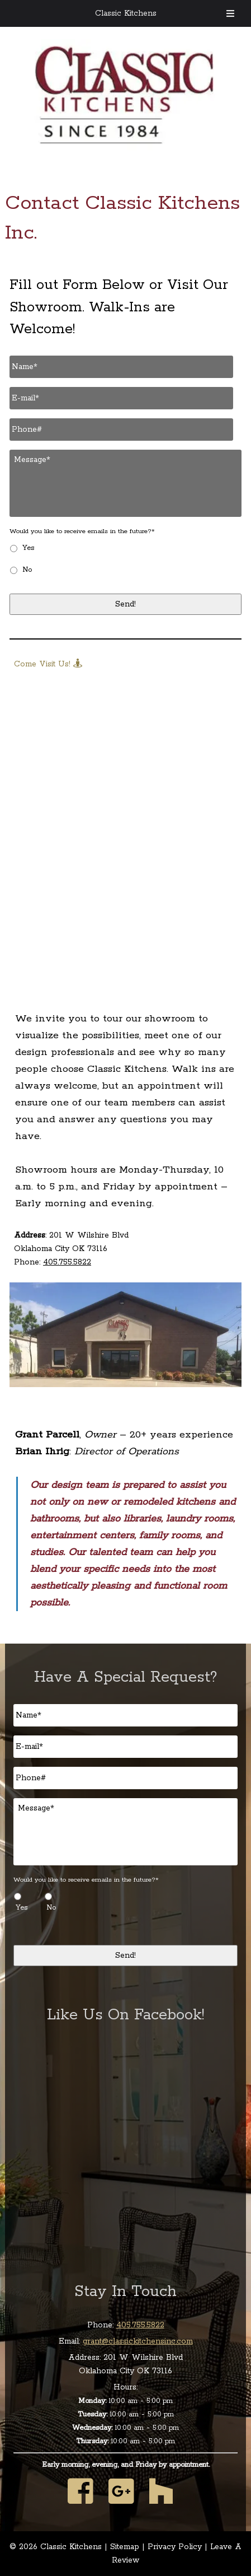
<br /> (125, 810)
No (27, 570)
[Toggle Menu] (230, 13)
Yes (28, 548)
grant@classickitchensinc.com (138, 2341)
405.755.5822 (67, 1262)
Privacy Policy (175, 2547)
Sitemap (124, 2547)
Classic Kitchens (126, 13)
